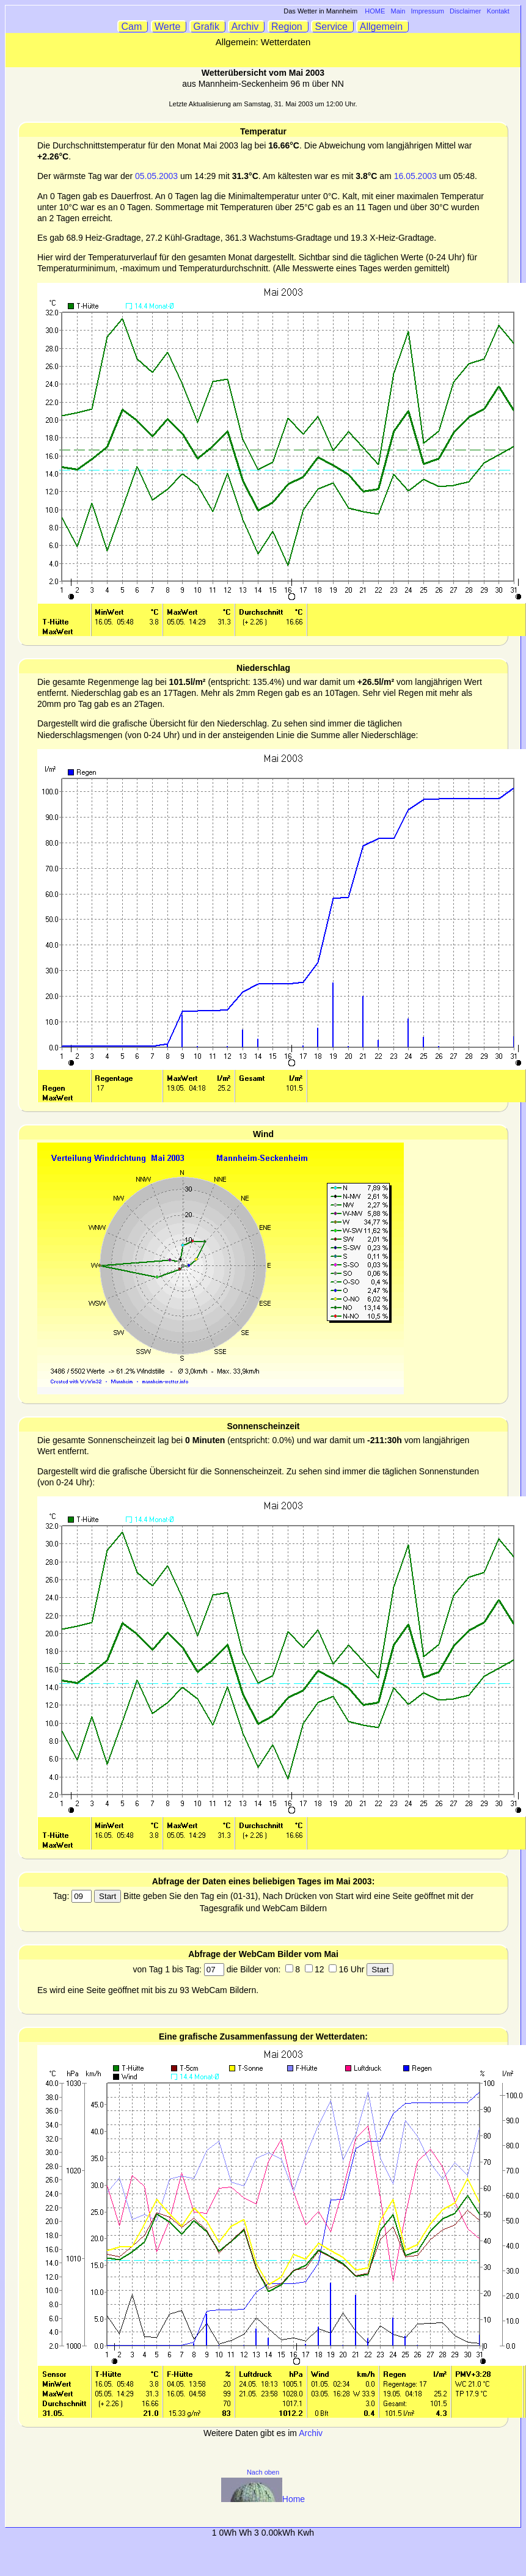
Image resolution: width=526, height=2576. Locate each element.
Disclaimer (465, 11)
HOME (375, 11)
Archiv (246, 26)
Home (263, 2499)
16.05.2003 (415, 176)
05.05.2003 (156, 176)
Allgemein (382, 26)
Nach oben (263, 2472)
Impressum (427, 11)
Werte (169, 26)
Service (332, 26)
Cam (133, 26)
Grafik (208, 26)
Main (398, 11)
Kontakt (498, 11)
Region (288, 26)
